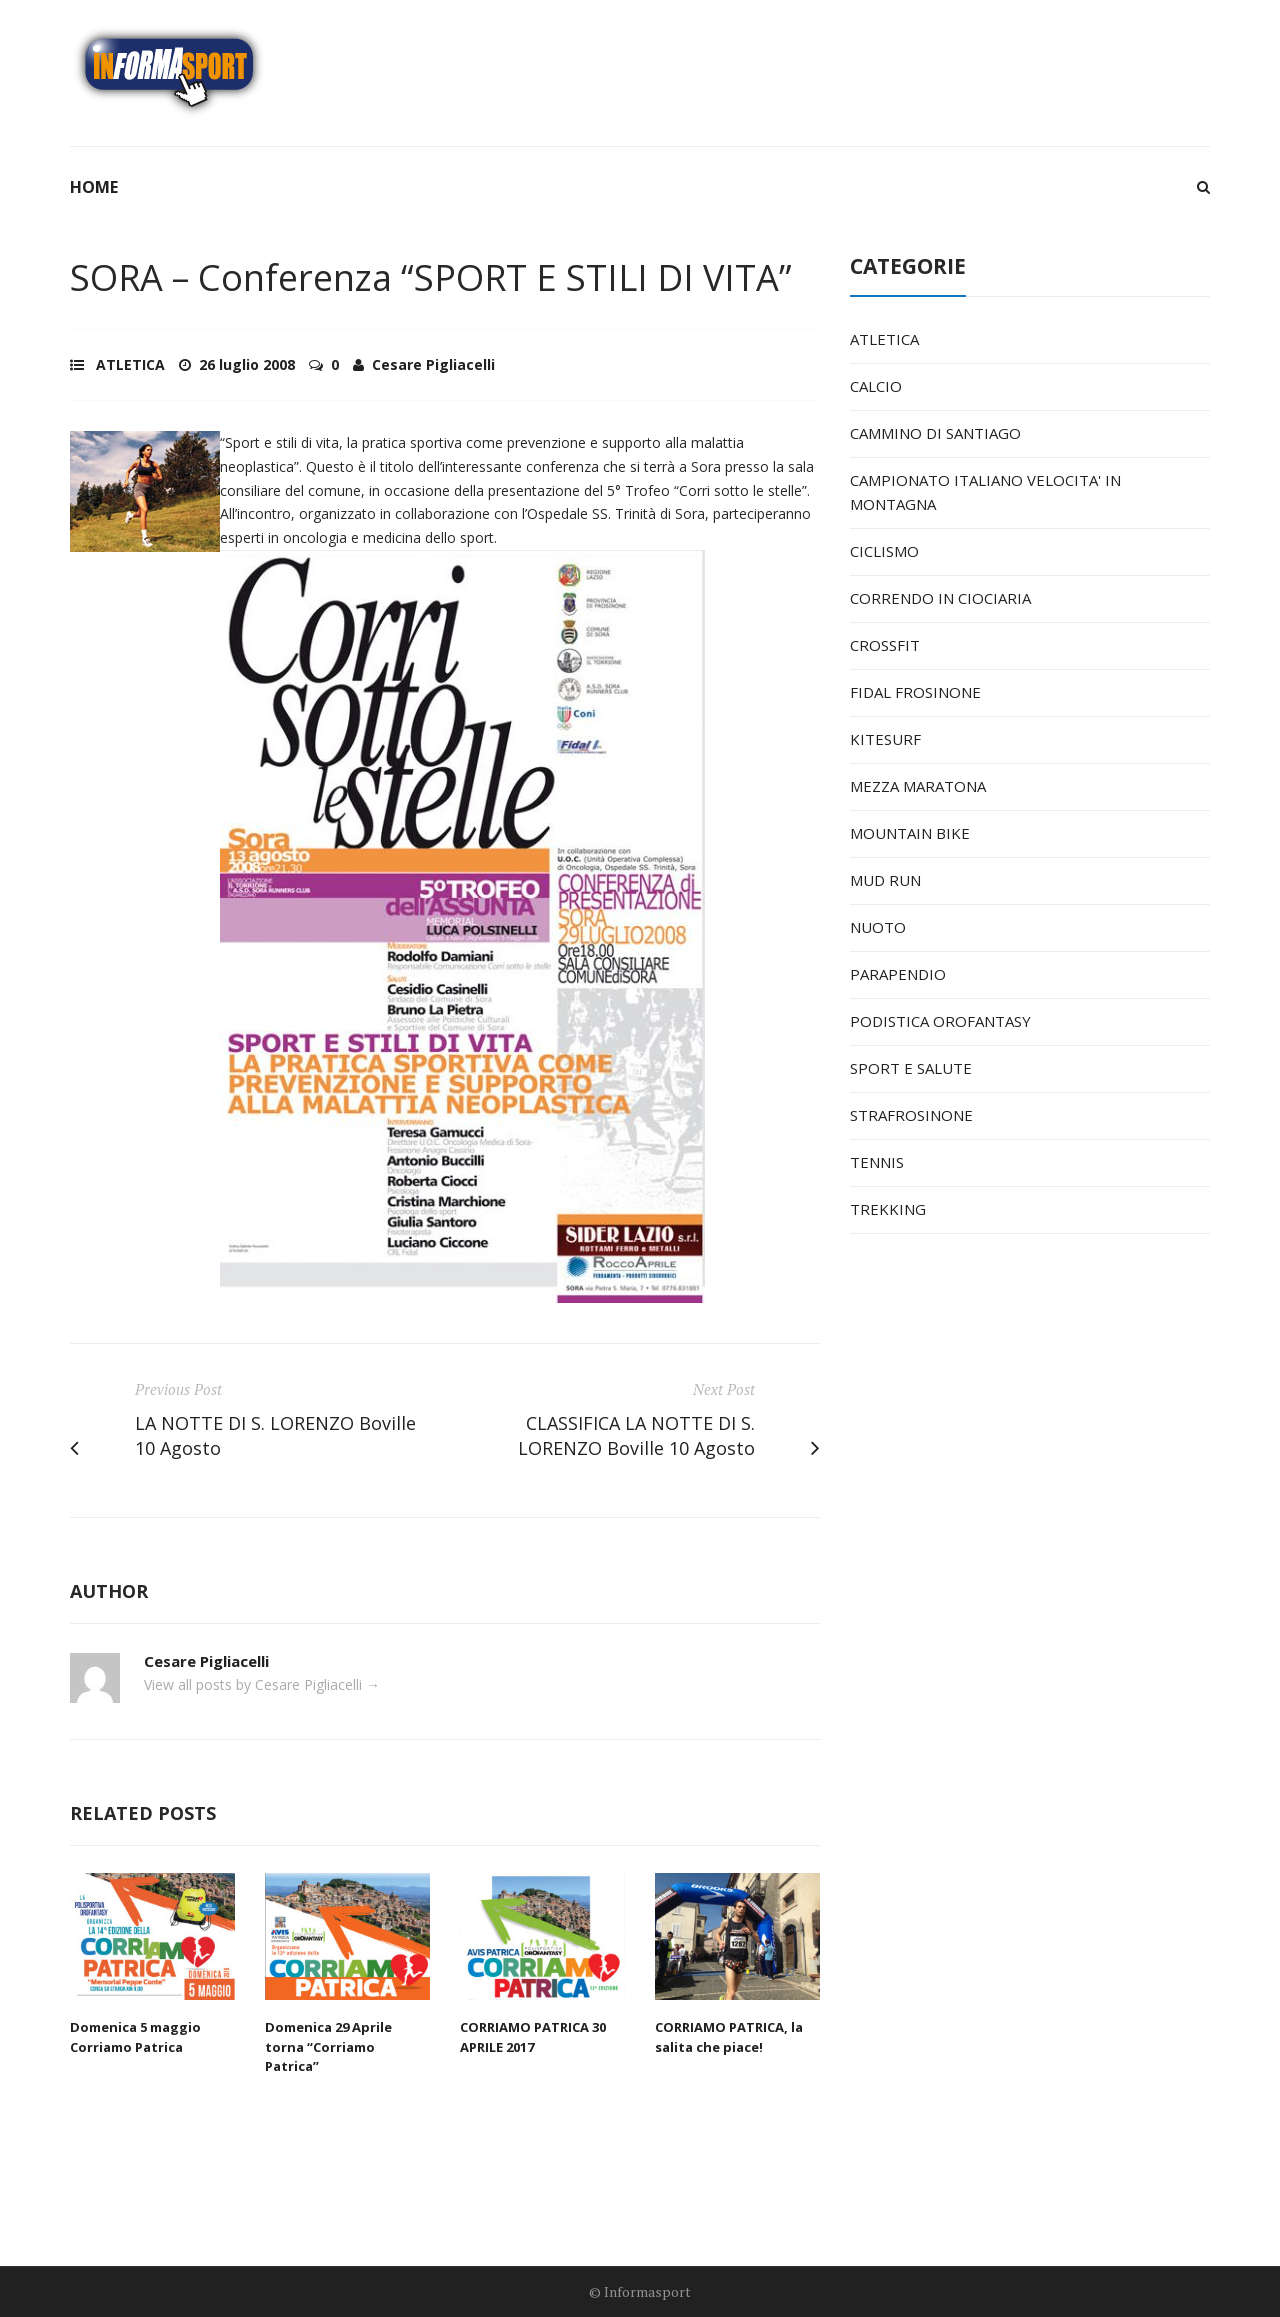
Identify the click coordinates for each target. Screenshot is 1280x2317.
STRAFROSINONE (911, 1115)
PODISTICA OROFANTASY (940, 1021)
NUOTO (878, 927)
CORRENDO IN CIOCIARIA (940, 598)
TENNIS (877, 1162)
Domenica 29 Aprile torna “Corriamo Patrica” (328, 2046)
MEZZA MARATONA (918, 786)
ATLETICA (130, 364)
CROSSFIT (885, 645)
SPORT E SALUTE (911, 1068)
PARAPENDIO (898, 974)
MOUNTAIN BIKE (910, 833)
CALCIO (876, 386)
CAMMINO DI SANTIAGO (935, 433)
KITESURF (885, 739)
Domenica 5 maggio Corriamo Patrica (135, 2037)
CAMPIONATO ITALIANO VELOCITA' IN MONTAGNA (985, 492)
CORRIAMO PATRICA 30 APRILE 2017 (533, 2037)
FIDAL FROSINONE (915, 692)
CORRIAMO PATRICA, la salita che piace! (729, 2037)
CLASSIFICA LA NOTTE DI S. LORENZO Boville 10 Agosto (636, 1435)
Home (94, 187)
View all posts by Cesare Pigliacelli (262, 1684)
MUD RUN (885, 880)
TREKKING (888, 1209)
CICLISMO (884, 551)
